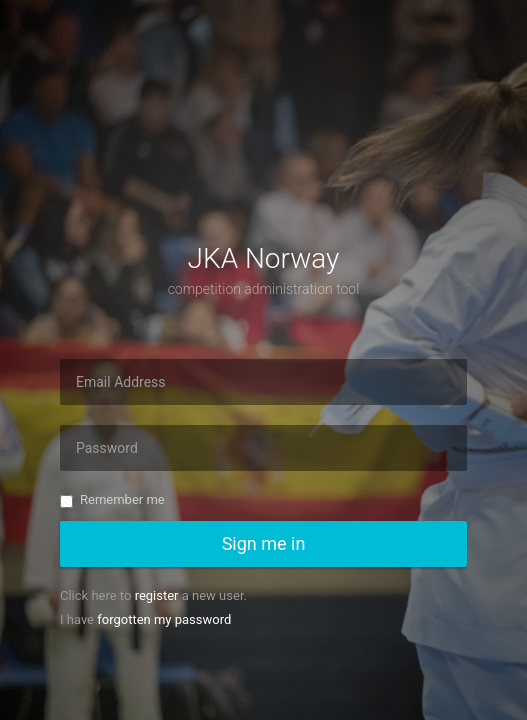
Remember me (112, 500)
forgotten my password (164, 619)
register (157, 595)
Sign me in (264, 543)
